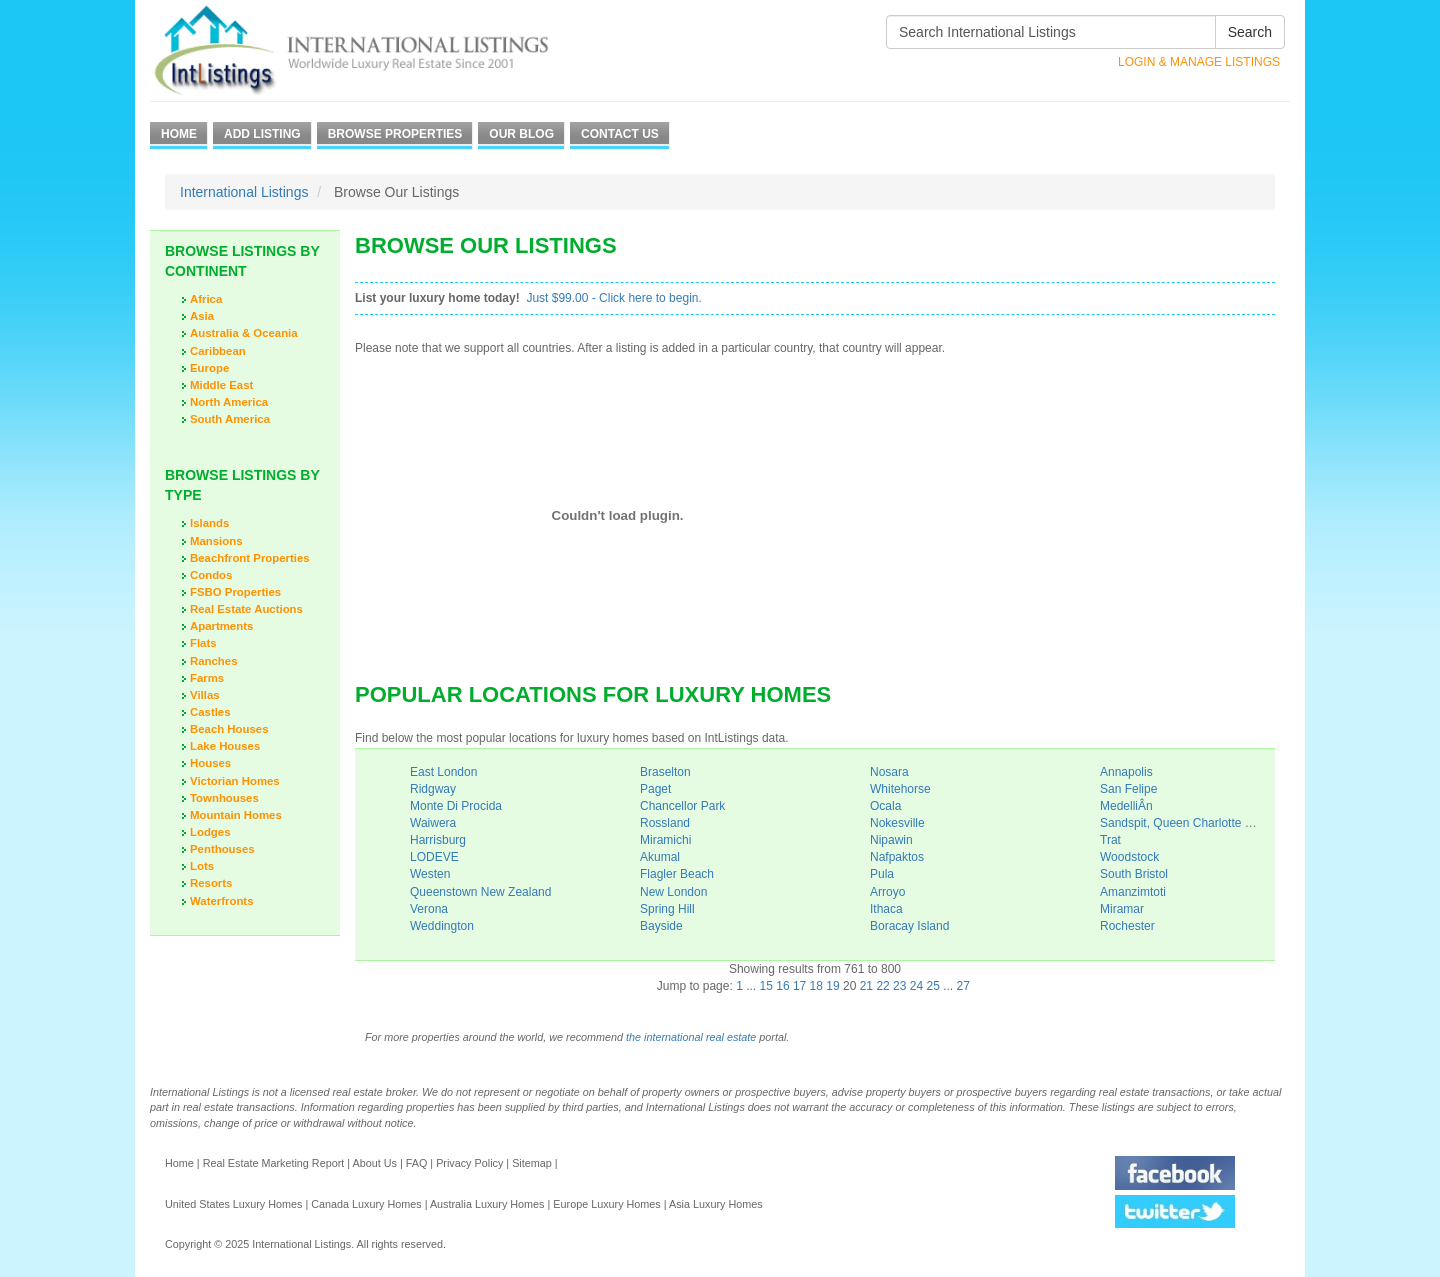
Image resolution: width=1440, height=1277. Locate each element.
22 (882, 986)
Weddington (442, 926)
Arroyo (887, 892)
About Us (374, 1163)
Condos (211, 575)
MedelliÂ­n (1126, 806)
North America (229, 402)
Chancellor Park (682, 806)
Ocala (885, 806)
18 (816, 986)
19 (832, 986)
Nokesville (897, 823)
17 (799, 986)
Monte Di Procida (456, 806)
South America (230, 419)
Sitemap (532, 1163)
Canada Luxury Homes (366, 1204)
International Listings (244, 192)
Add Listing (262, 134)
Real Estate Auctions (246, 609)
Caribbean (218, 351)
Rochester (1127, 926)
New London (673, 892)
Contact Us (620, 134)
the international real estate (691, 1037)
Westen (430, 874)
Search (1250, 32)
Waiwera (433, 823)
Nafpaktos (897, 857)
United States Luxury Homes (233, 1204)
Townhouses (224, 798)
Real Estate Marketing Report (274, 1163)
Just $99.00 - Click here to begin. (613, 298)
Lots (202, 866)
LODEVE (434, 857)
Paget (655, 789)
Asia (202, 316)
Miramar (1122, 909)
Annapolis (1126, 772)
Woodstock (1129, 857)
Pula (882, 874)
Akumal (660, 857)
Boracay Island (909, 926)
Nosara (889, 772)
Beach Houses (229, 729)
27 (963, 986)
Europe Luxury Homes (606, 1204)
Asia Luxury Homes (716, 1204)
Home (179, 134)
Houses (210, 763)
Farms (207, 678)
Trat (1110, 840)
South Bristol (1134, 874)
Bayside (661, 926)
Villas (205, 695)
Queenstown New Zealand (480, 892)
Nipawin (891, 840)
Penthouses (222, 849)
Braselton (665, 772)
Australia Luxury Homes (487, 1204)
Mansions (216, 541)
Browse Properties (395, 134)
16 (782, 986)
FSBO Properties (235, 592)
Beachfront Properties (250, 558)
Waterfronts (222, 901)
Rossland (665, 823)
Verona (429, 909)
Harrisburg (438, 840)
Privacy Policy (469, 1163)
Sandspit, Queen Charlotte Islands (1191, 823)
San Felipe (1128, 789)
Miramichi (665, 840)
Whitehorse (900, 789)
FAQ (417, 1163)
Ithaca (886, 909)
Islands (209, 523)
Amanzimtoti (1133, 892)
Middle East (221, 385)
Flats (203, 643)
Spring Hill (667, 909)
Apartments (221, 626)
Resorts (211, 883)
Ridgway (433, 789)
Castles (210, 712)
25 (933, 986)
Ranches (213, 661)
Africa (206, 299)
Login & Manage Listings (1199, 62)
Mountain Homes (236, 815)
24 (916, 986)
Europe (209, 368)
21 (866, 986)
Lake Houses (225, 746)
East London (443, 772)
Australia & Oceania (244, 333)
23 (899, 986)
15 (766, 986)
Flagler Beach (677, 874)
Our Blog (521, 134)
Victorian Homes (235, 781)
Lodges (210, 832)
